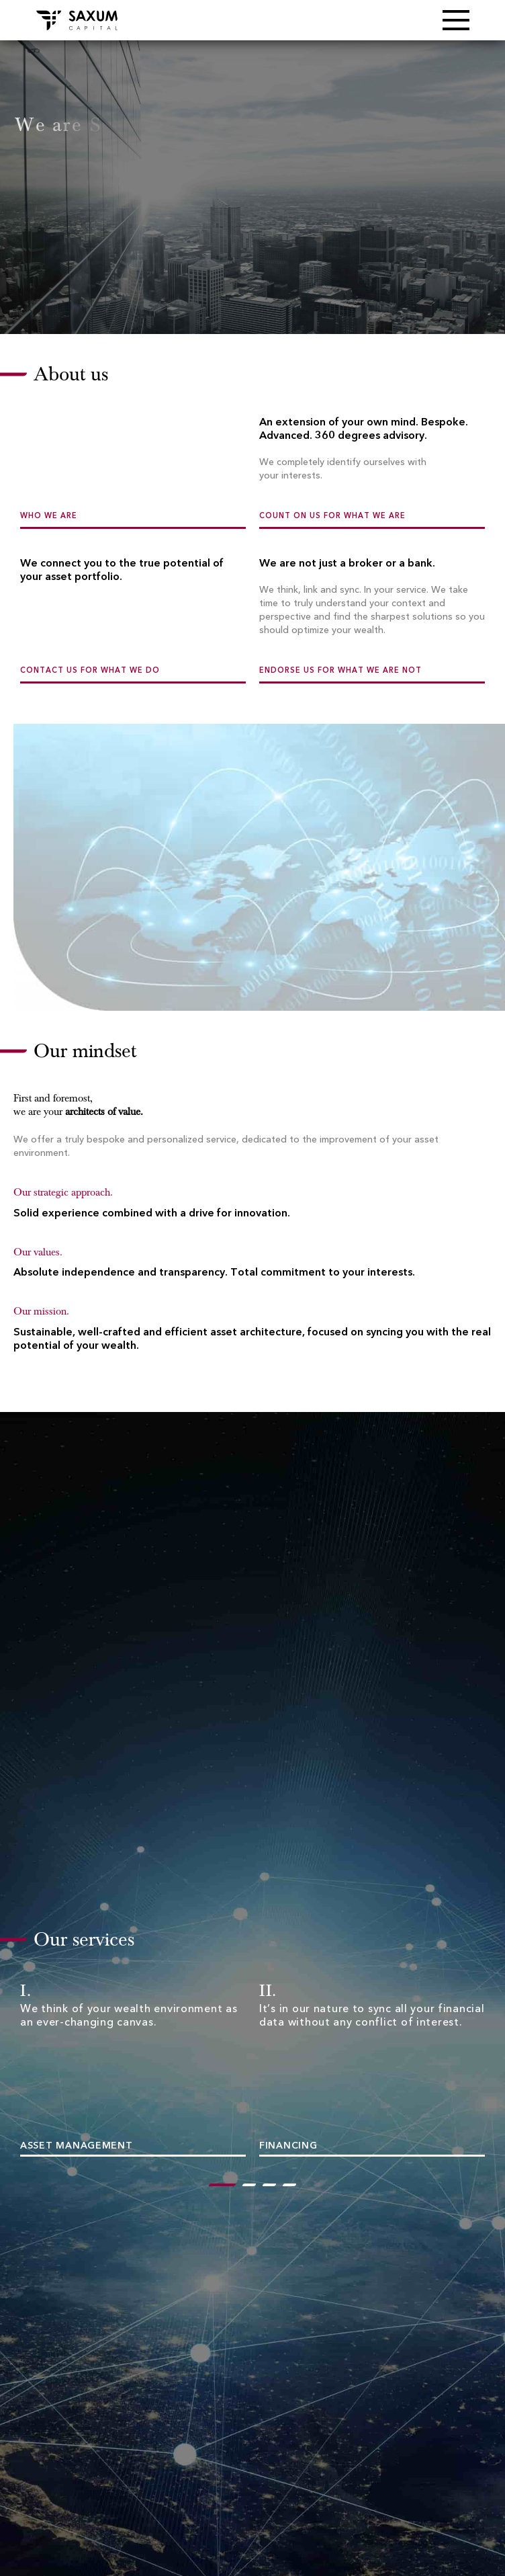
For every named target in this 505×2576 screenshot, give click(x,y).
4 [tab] (289, 2187)
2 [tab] (249, 2187)
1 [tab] (215, 2187)
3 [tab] (269, 2187)
